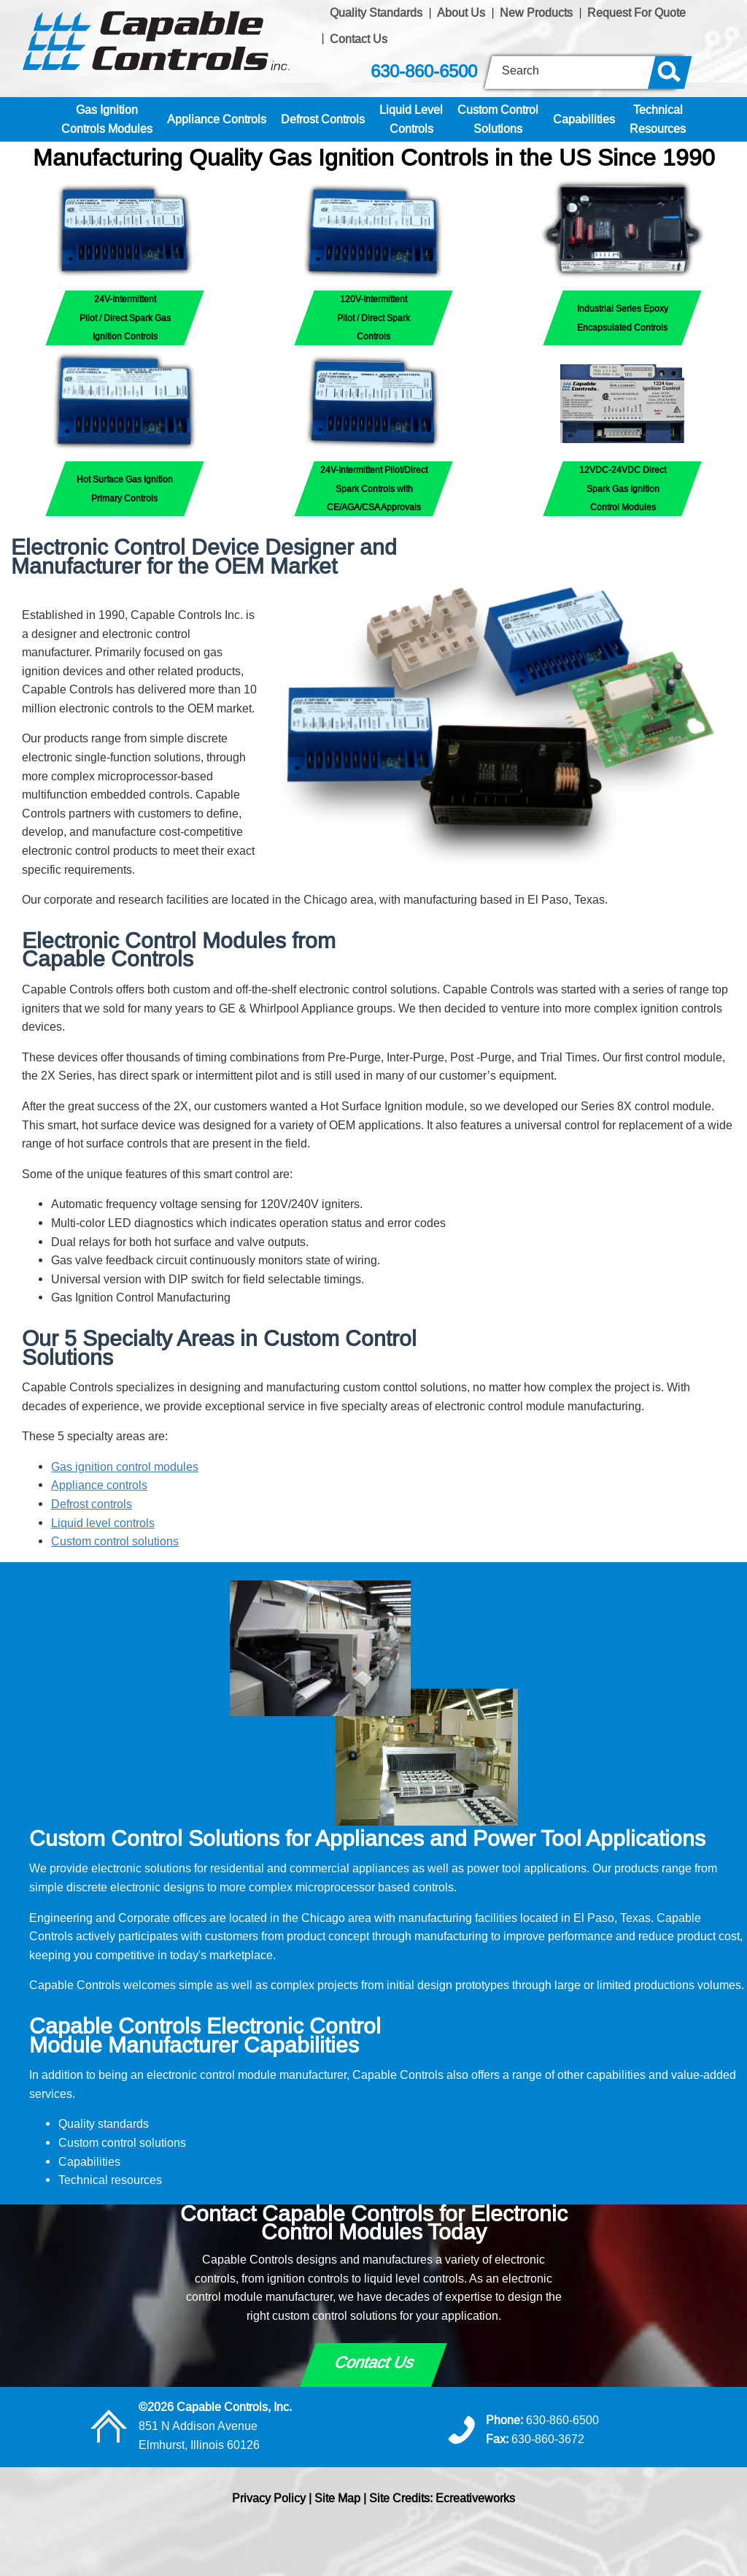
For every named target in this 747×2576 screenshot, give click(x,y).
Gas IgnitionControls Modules (106, 119)
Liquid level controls (103, 1522)
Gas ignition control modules (124, 1466)
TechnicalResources (658, 119)
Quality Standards (376, 12)
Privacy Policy (269, 2497)
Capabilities (584, 119)
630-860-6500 (424, 72)
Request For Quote (636, 12)
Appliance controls (99, 1484)
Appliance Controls (216, 119)
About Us (461, 12)
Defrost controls (91, 1503)
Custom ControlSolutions (497, 119)
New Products (536, 12)
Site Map (337, 2497)
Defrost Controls (323, 119)
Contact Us (358, 38)
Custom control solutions (115, 1540)
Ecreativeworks (475, 2497)
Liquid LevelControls (411, 119)
